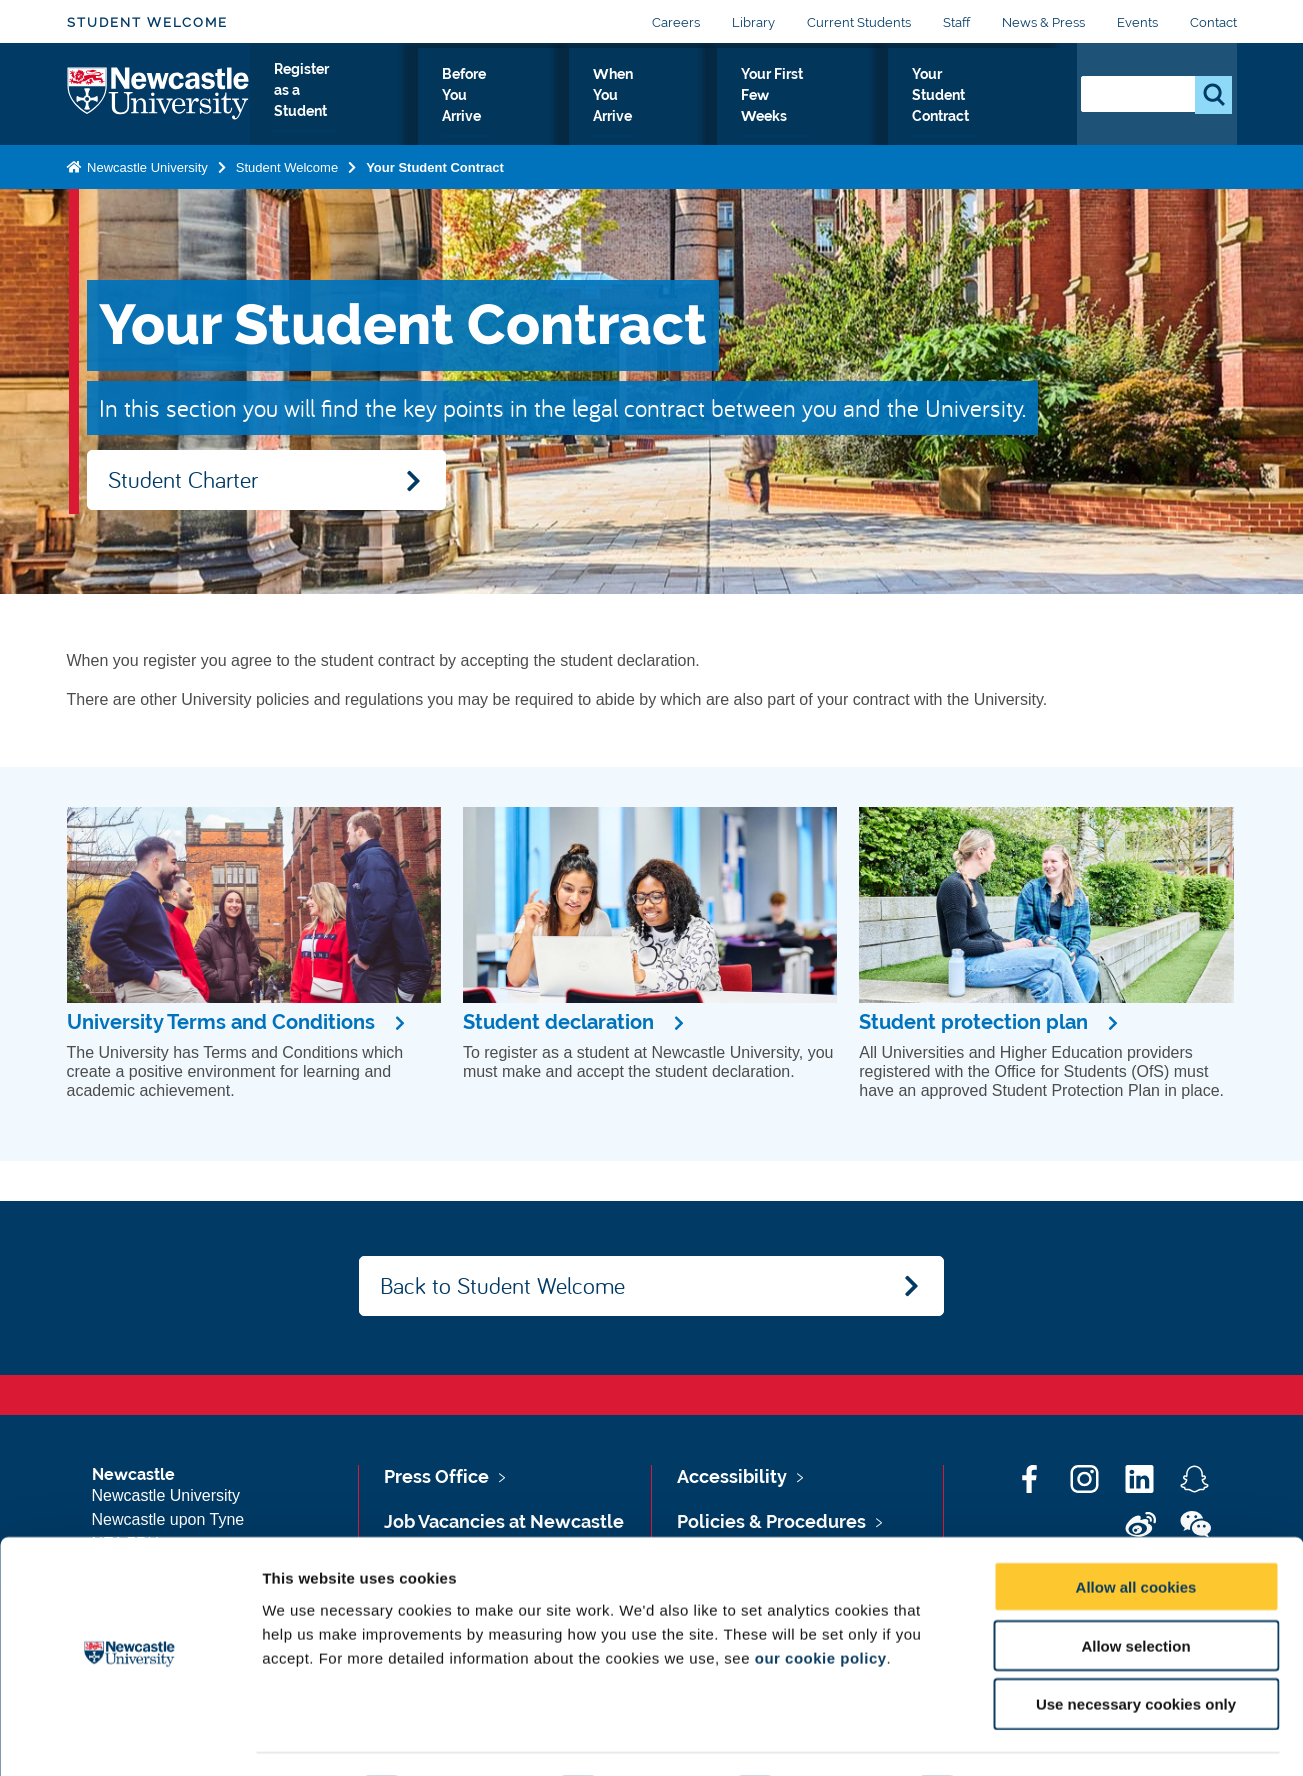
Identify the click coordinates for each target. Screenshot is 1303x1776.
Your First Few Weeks (795, 109)
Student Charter (183, 479)
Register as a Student (336, 109)
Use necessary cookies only (1136, 1648)
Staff (956, 22)
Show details (1049, 1736)
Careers (676, 22)
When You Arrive (638, 109)
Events (1137, 22)
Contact (1213, 22)
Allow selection (1135, 1589)
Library (753, 22)
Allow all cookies (1136, 1530)
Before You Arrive (494, 109)
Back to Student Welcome (502, 1285)
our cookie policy (821, 1601)
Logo (158, 104)
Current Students (859, 22)
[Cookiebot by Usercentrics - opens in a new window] (129, 1737)
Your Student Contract (971, 109)
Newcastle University (146, 187)
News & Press (1043, 22)
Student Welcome (147, 22)
